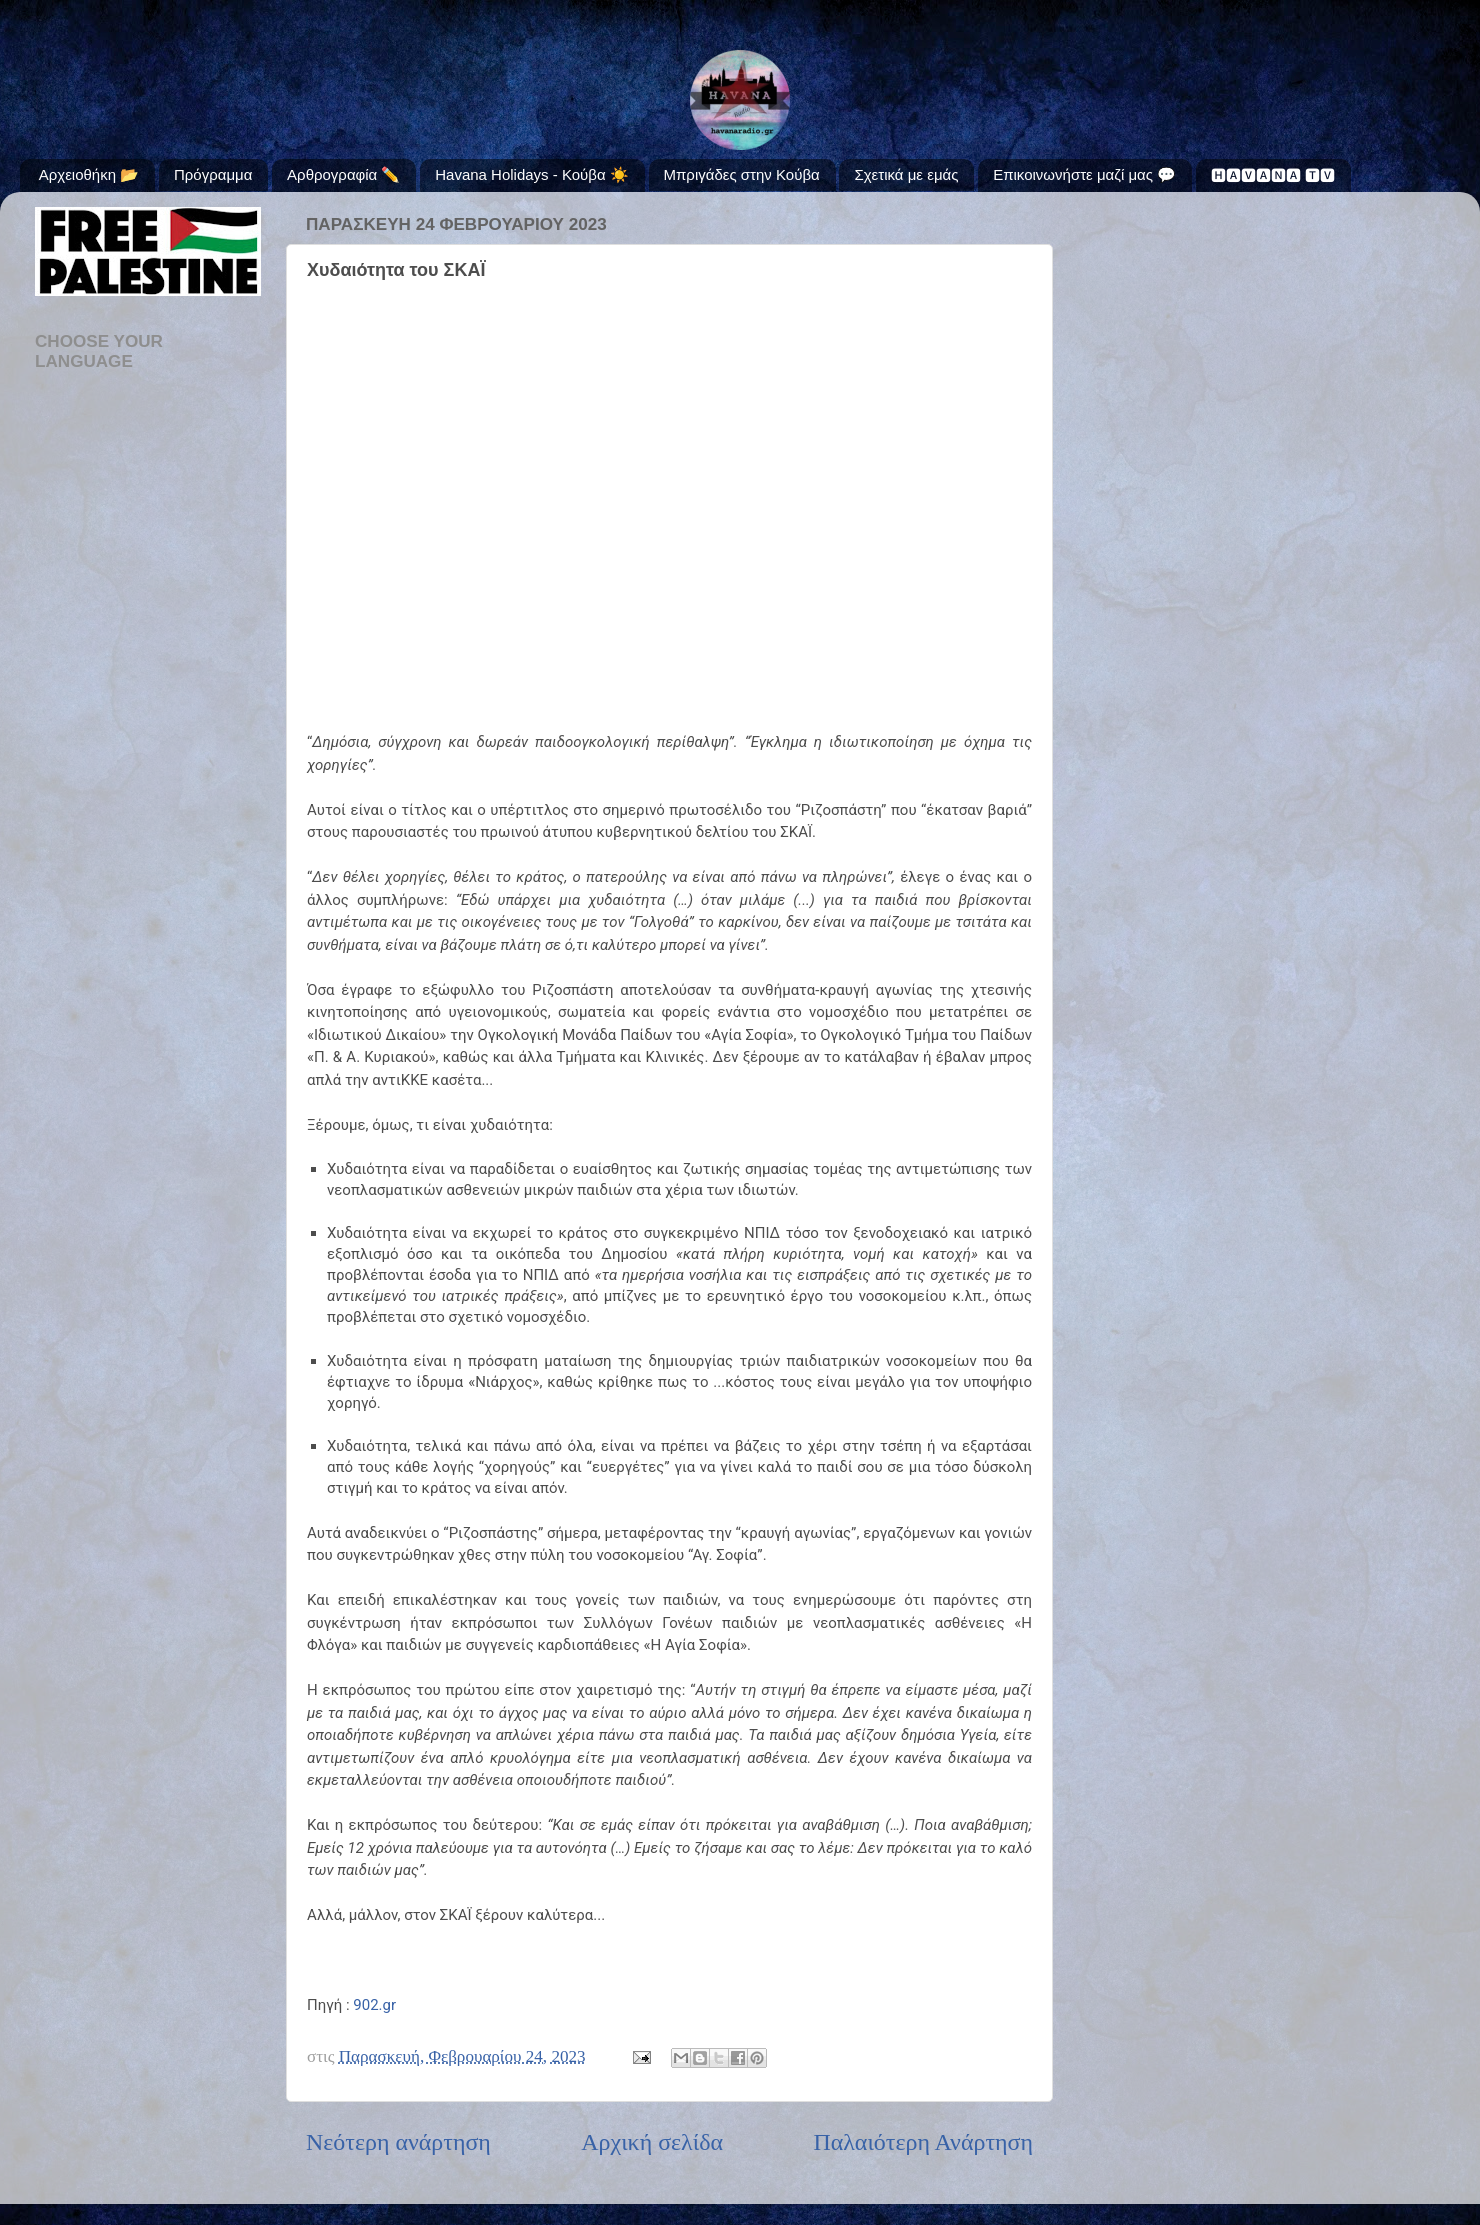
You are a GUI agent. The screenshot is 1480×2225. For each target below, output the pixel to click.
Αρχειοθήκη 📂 (89, 174)
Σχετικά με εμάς (906, 174)
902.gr (374, 2005)
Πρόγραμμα (213, 174)
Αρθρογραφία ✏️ (343, 174)
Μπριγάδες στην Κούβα (742, 174)
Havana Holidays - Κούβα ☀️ (532, 174)
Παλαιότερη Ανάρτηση (923, 2142)
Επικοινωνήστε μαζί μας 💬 (1084, 174)
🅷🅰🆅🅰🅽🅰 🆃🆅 (1273, 175)
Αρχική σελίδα (652, 2142)
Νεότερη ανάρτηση (398, 2142)
